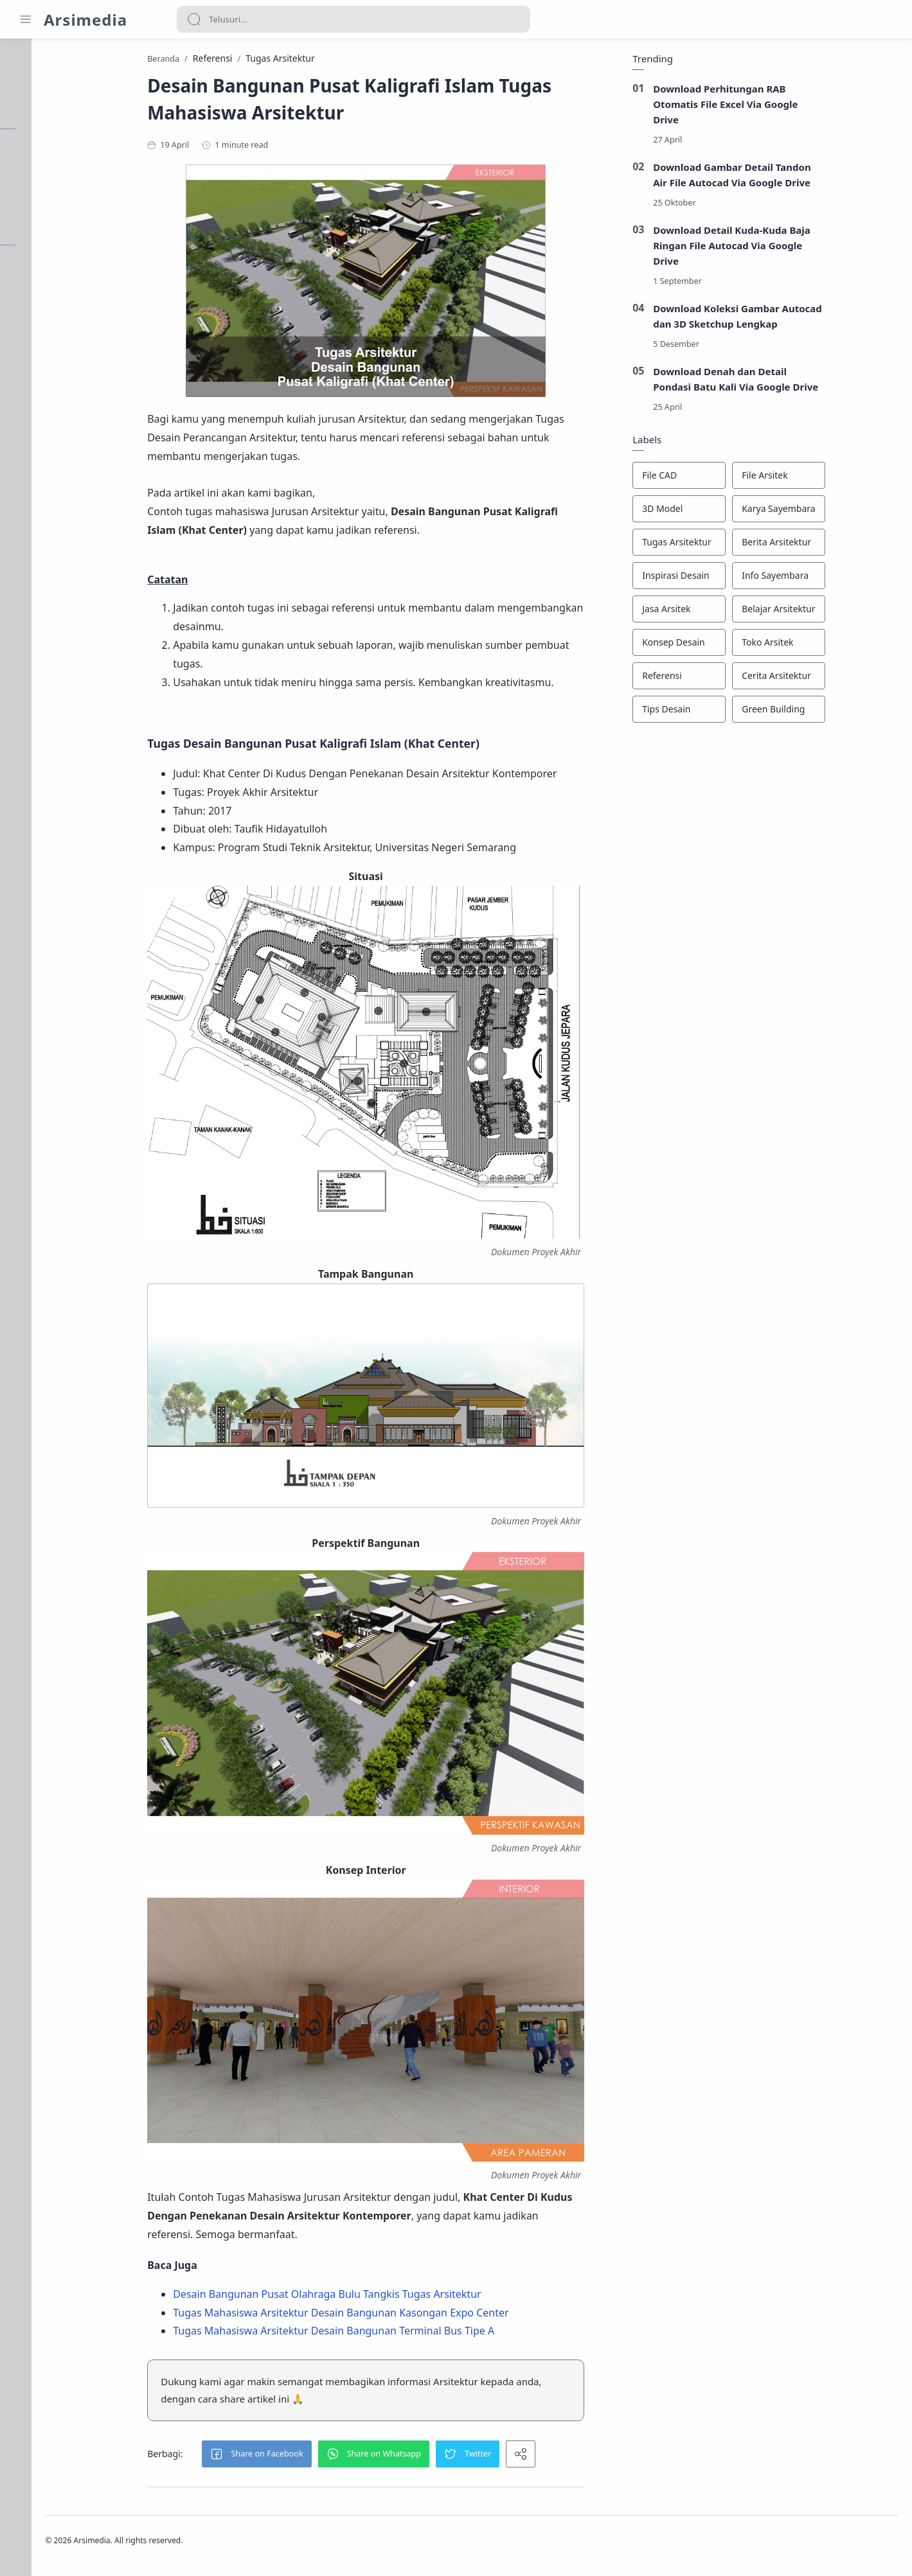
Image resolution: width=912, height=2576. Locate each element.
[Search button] (194, 19)
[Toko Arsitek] (843, 645)
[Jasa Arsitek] (744, 612)
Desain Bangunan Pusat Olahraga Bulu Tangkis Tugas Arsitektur (392, 2297)
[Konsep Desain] (744, 645)
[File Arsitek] (843, 478)
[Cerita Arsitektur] (843, 679)
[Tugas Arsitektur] (744, 545)
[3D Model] (744, 511)
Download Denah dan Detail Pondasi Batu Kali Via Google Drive (801, 382)
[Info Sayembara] (843, 578)
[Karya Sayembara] (843, 511)
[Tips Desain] (744, 712)
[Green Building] (843, 712)
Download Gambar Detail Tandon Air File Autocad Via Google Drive (797, 178)
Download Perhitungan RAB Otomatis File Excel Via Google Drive (790, 107)
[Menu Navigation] (25, 19)
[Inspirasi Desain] (744, 578)
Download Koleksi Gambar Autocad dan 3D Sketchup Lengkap (802, 319)
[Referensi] (744, 679)
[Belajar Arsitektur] (843, 612)
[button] (321, 2457)
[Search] (353, 19)
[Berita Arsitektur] (843, 545)
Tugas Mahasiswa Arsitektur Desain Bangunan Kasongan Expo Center (405, 2316)
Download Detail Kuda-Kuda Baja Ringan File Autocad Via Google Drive (796, 248)
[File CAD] (744, 478)
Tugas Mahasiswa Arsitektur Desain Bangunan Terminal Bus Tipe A (398, 2334)
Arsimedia (85, 19)
